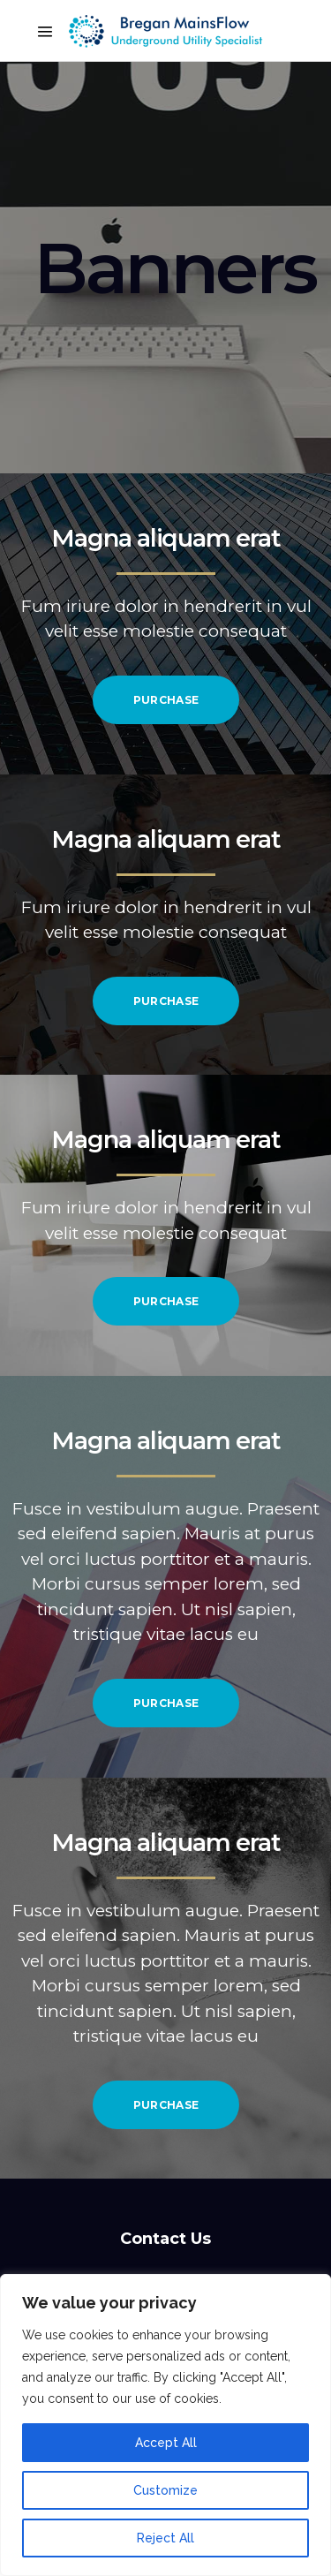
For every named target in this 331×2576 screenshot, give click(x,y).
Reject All (165, 2538)
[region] (165, 2425)
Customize (165, 2490)
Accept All (166, 2443)
